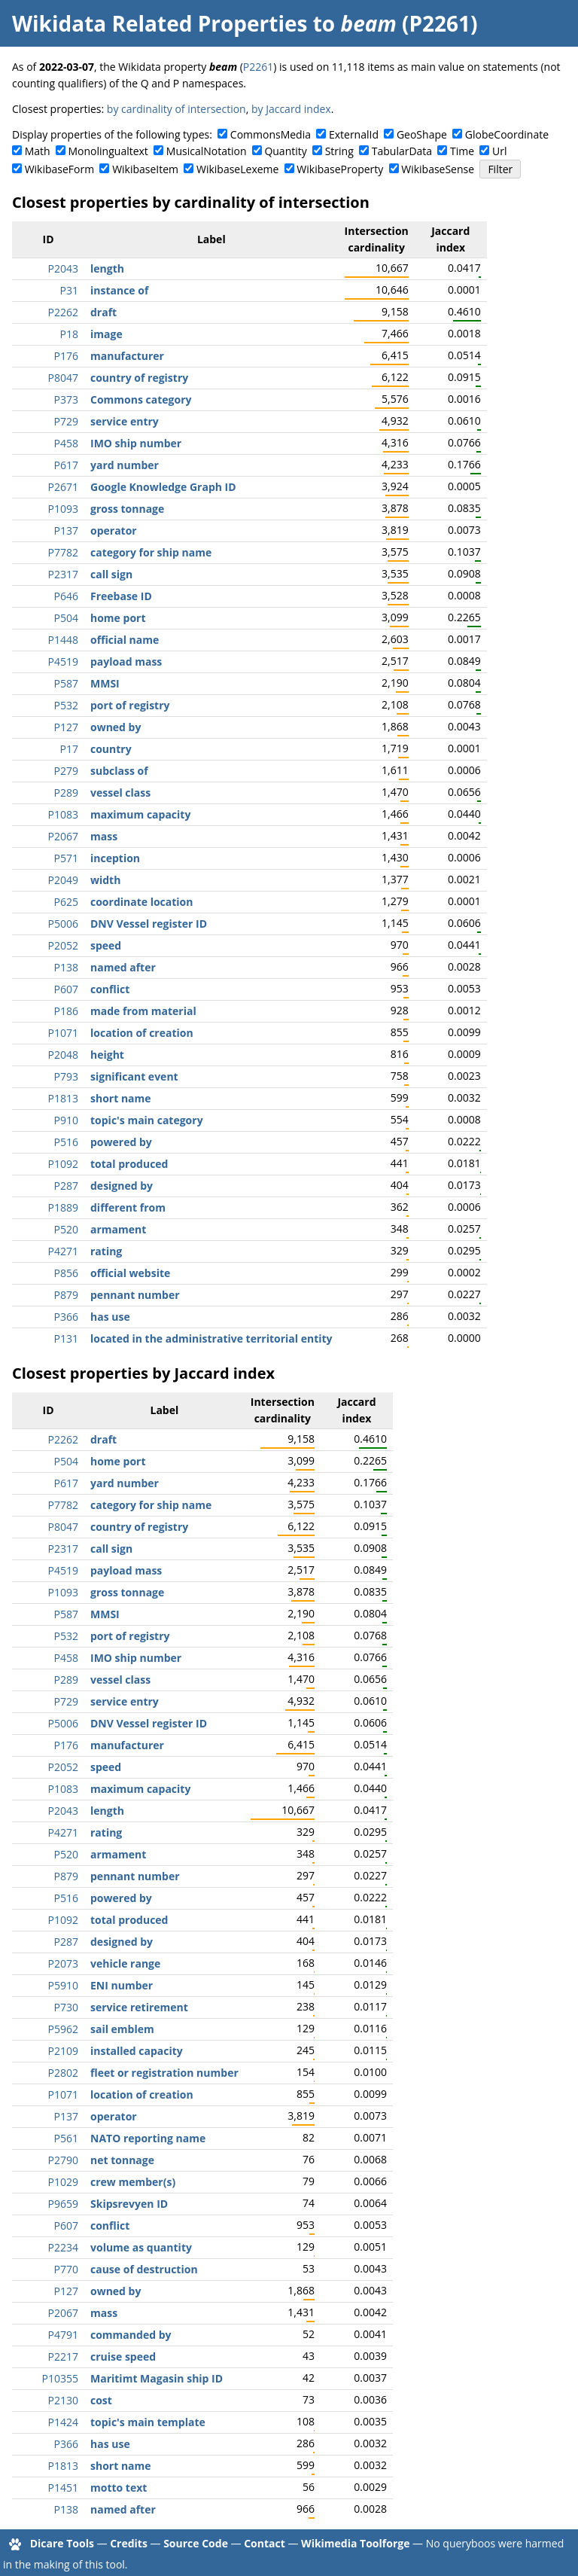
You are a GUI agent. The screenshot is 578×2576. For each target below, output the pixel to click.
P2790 (63, 2160)
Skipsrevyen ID (129, 2203)
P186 (66, 1011)
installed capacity (136, 2051)
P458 (66, 443)
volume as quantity (141, 2247)
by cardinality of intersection (176, 109)
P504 (66, 618)
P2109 (63, 2051)
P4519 (63, 661)
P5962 (63, 2029)
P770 (66, 2269)
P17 (69, 749)
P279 (66, 771)
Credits (129, 2543)
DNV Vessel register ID (148, 923)
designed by (121, 1185)
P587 (66, 683)
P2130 (63, 2400)
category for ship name (150, 552)
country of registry (139, 377)
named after (123, 967)
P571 (66, 858)
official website (130, 1273)
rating (106, 1251)
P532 (66, 705)
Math (37, 151)
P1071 (63, 1033)
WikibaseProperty (340, 169)
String (339, 151)
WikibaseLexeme (237, 169)
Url (499, 151)
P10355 (60, 2378)
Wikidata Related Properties (159, 23)
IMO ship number (135, 443)
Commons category (140, 399)
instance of (119, 290)
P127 (66, 727)
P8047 (63, 377)
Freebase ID (121, 596)
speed (105, 945)
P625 (66, 902)
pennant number (135, 1295)
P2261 (258, 66)
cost (101, 2400)
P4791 (63, 2335)
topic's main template (147, 2422)
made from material (143, 1011)
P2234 (63, 2247)
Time (462, 151)
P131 (66, 1338)
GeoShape (422, 134)
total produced (129, 1164)
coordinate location (141, 902)
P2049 (63, 880)
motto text (118, 2487)
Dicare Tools (62, 2543)
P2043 (63, 268)
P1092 (63, 1164)
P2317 (63, 574)
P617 (66, 465)
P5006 (63, 923)
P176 (66, 356)
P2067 (63, 836)
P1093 (63, 508)
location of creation (141, 1033)
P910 (66, 1120)
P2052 (63, 945)
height (107, 1054)
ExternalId (354, 134)
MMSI (105, 683)
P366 (66, 1316)
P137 (66, 530)
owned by (115, 727)
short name (120, 1098)
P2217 (63, 2356)
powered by (121, 1142)
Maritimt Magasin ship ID (156, 2378)
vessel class (120, 792)
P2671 (63, 487)
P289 (66, 792)
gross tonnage (127, 508)
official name (124, 640)
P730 (66, 2007)
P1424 (63, 2422)
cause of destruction (144, 2269)
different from (128, 1207)
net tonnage (122, 2160)
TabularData (402, 151)
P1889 (63, 1207)
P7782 (63, 552)
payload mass (126, 661)
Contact (264, 2543)
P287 (66, 1185)
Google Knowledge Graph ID (163, 487)
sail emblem (122, 2029)
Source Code (195, 2543)
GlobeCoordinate (507, 134)
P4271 (63, 1251)
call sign (111, 574)
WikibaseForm (60, 169)
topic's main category (146, 1120)
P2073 (63, 1963)
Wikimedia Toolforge (355, 2543)
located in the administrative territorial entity (211, 1338)
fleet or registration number (164, 2072)
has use (110, 1316)
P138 (66, 967)
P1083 (63, 814)
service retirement (139, 2007)
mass (103, 836)
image (106, 334)
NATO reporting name (147, 2138)
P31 (69, 290)
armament (118, 1229)
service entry (124, 421)
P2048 (63, 1054)
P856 (66, 1273)
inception (115, 858)
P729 (66, 421)
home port (118, 618)
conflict (109, 989)
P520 (66, 1229)
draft (103, 312)
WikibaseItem (145, 169)
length (107, 268)
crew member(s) (132, 2182)
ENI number (121, 1985)
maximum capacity (140, 814)
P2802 (63, 2072)
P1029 (63, 2182)
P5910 (63, 1985)
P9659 (63, 2203)
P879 (66, 1295)
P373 (66, 399)
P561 (66, 2138)
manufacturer (127, 356)
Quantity (285, 151)
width (105, 880)
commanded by (130, 2335)
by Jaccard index (291, 109)
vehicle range (125, 1963)
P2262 (63, 312)
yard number (124, 465)
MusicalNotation (206, 151)
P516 (66, 1142)
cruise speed (123, 2356)
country (111, 749)
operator (113, 530)
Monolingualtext (108, 151)
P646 (66, 596)
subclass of (119, 771)
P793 (66, 1076)
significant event (134, 1076)
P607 (66, 989)
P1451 (63, 2487)
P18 (69, 334)
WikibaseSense (437, 169)
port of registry (130, 705)
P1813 (63, 1098)
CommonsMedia (270, 134)
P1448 (63, 640)
